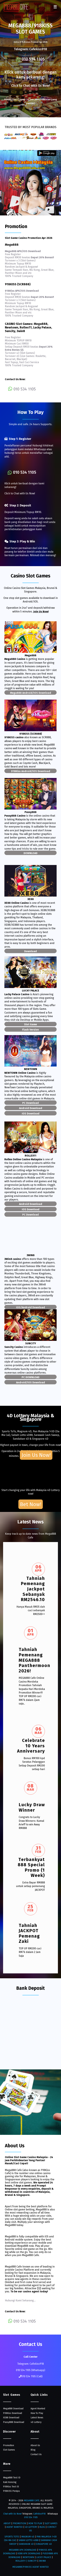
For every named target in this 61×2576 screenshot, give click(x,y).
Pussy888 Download (13, 2422)
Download (30, 951)
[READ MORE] (33, 1703)
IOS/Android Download (30, 1307)
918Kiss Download (12, 2413)
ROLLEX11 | (21, 2560)
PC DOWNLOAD (30, 1377)
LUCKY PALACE (43, 2557)
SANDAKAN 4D (26, 2544)
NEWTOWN (28, 2557)
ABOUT (7, 2523)
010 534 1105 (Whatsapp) (30, 2370)
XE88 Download (11, 2417)
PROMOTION (19, 2523)
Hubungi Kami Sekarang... (20, 2300)
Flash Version (30, 1029)
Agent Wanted (38, 2408)
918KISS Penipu (11, 2491)
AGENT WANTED (14, 2527)
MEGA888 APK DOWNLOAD (22, 2550)
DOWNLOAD (30, 853)
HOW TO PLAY (35, 2523)
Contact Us (36, 2454)
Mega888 (12, 245)
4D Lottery (36, 2422)
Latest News (37, 2417)
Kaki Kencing (9, 2482)
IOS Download (30, 1113)
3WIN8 (42, 2560)
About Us (35, 2445)
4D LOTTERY (31, 2527)
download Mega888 (16, 2245)
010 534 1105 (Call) (31, 2376)
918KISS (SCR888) (18, 284)
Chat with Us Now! (12, 2513)
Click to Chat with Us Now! (30, 86)
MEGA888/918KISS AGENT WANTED (30, 2567)
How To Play (37, 2413)
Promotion (8, 2445)
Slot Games (9, 2449)
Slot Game (30, 1024)
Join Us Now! (36, 1455)
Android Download (30, 1108)
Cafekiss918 (38, 49)
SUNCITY (32, 2560)
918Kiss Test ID (11, 2486)
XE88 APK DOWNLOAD (28, 2553)
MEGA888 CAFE (31, 2500)
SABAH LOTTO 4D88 (29, 2540)
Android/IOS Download (30, 1382)
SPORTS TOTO (12, 2536)
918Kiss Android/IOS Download (30, 771)
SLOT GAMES (51, 2523)
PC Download (30, 1102)
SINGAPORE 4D (44, 2544)
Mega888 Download (13, 2408)
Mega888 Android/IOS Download (30, 692)
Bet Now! (30, 1504)
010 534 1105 (33, 59)
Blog (33, 2449)
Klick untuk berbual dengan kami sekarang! (30, 75)
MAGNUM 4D (27, 2536)
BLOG (42, 2527)
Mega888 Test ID (11, 2477)
